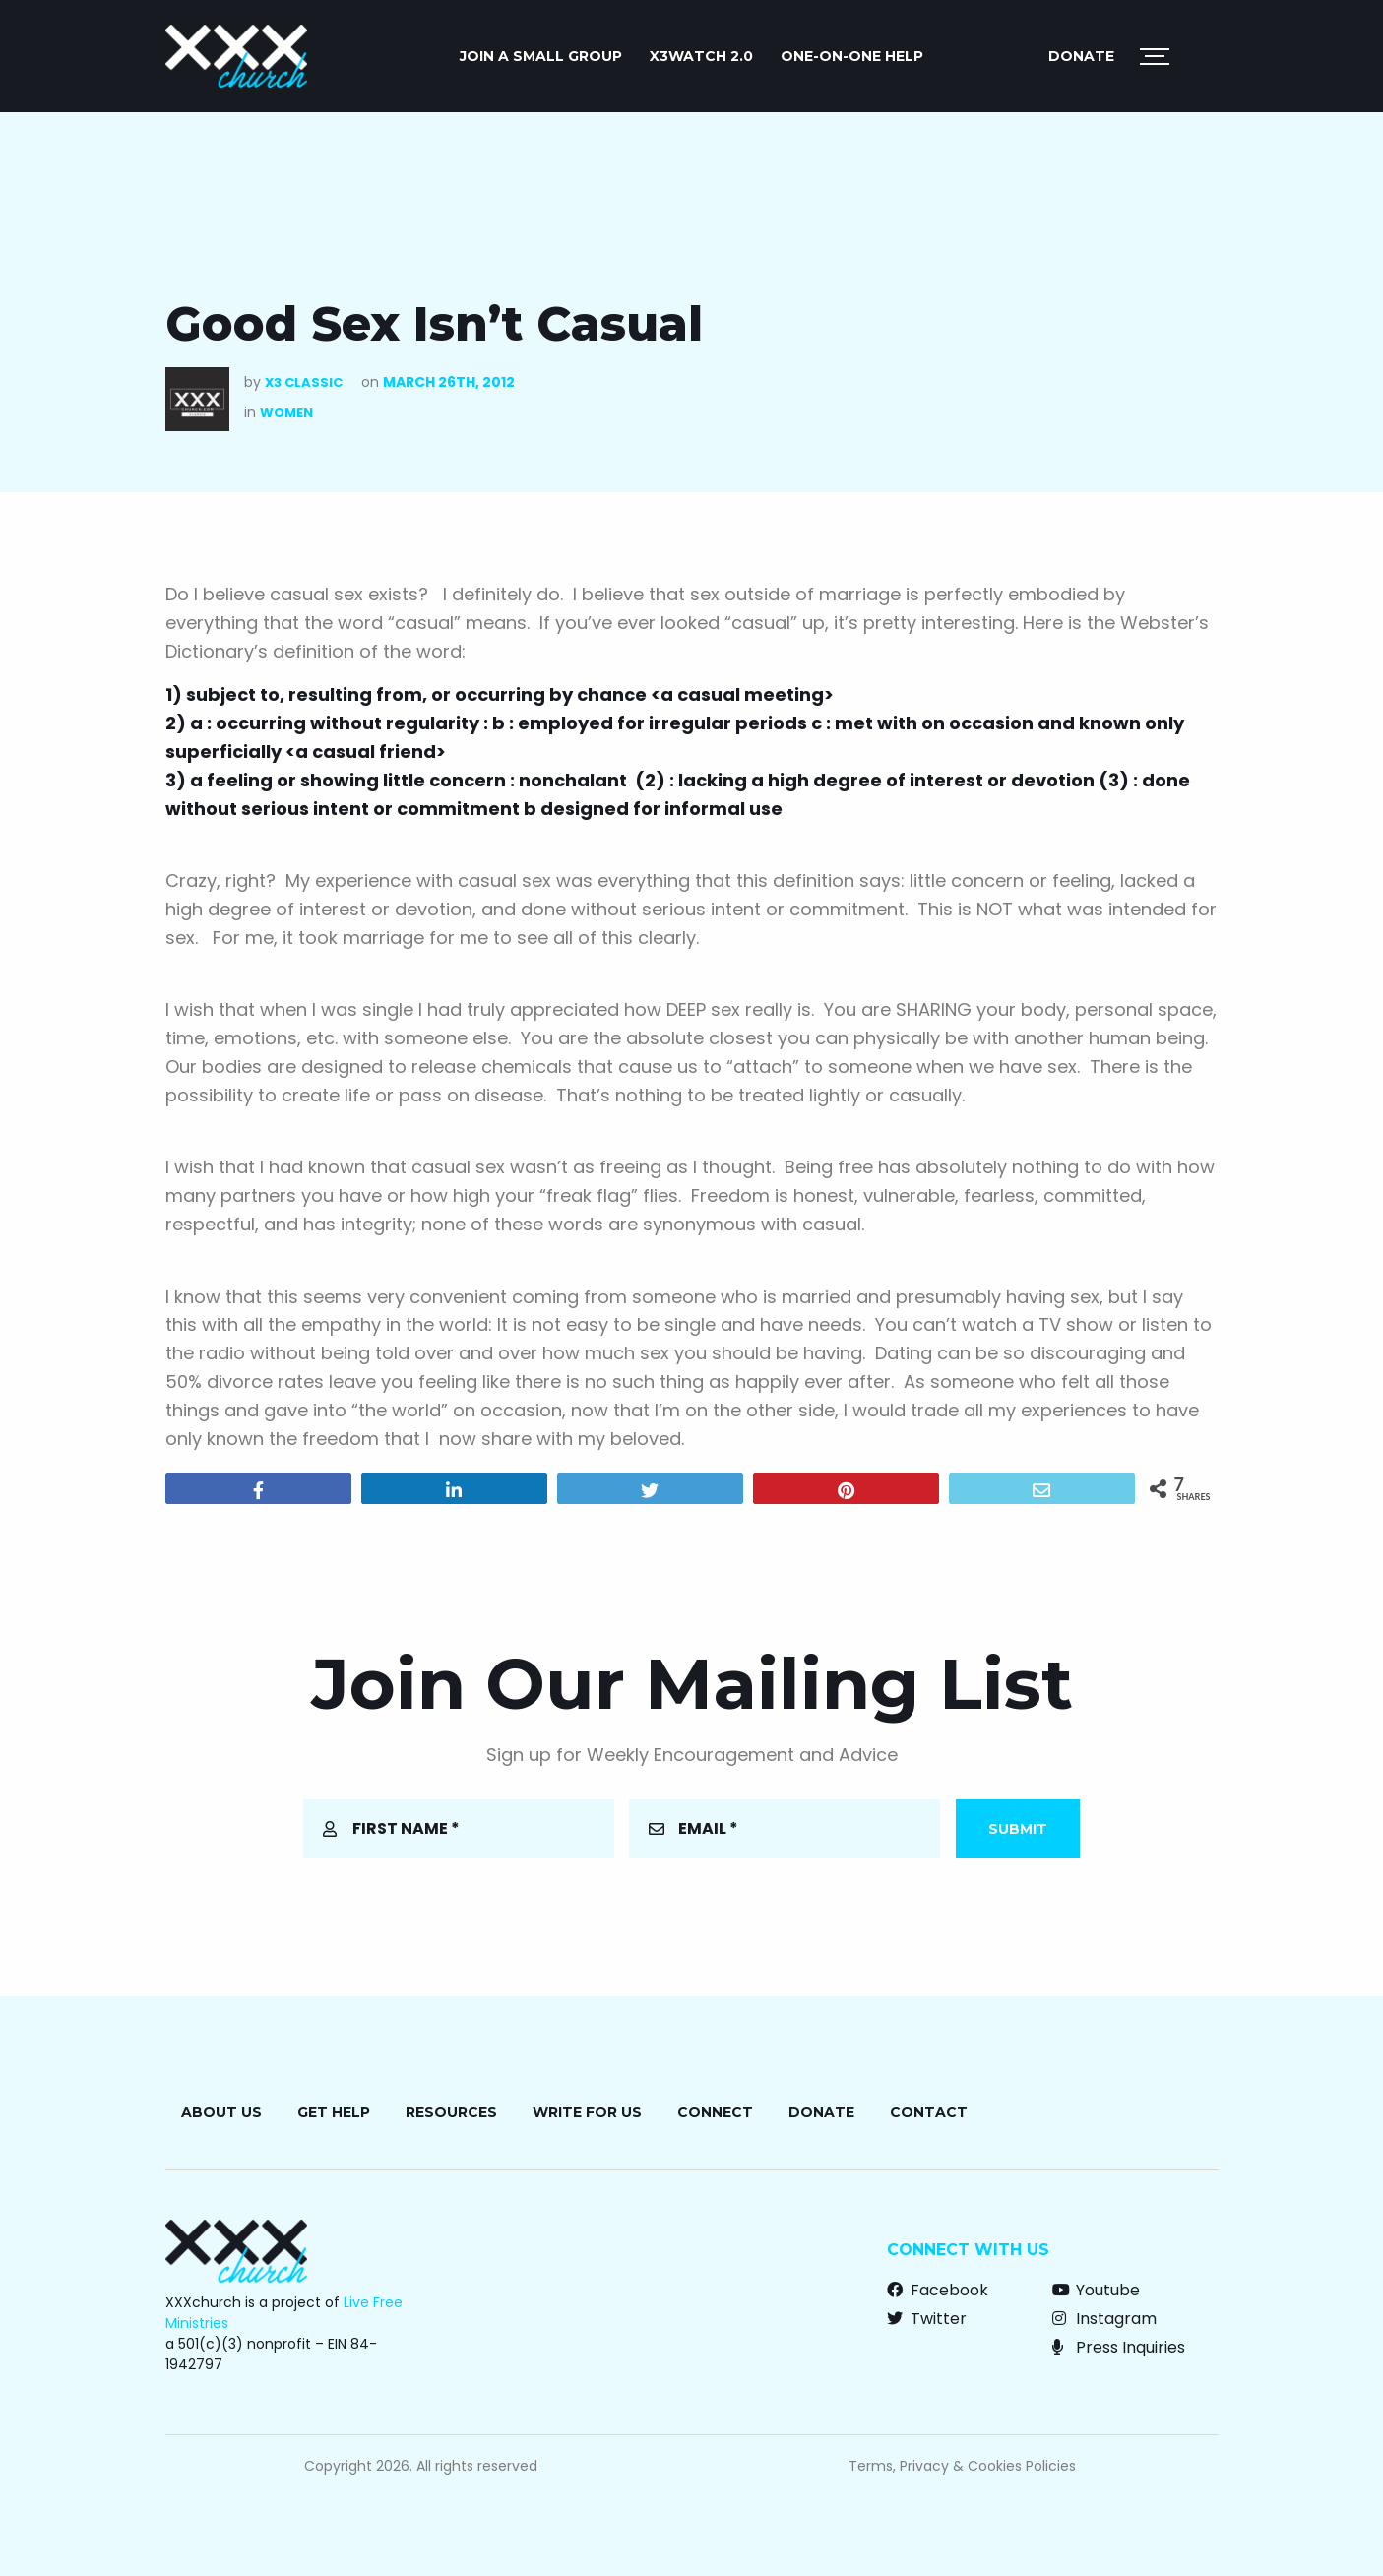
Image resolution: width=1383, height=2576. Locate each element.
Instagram (1104, 2318)
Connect (715, 2112)
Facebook (937, 2290)
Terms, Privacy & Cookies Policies (962, 2466)
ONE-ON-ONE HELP (852, 56)
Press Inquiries (1118, 2347)
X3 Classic (304, 382)
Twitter (927, 2318)
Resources (451, 2112)
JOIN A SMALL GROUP (541, 56)
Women (286, 413)
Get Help (333, 2112)
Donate (1081, 56)
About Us (221, 2112)
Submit (1017, 1829)
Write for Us (587, 2112)
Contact (929, 2112)
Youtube (1096, 2290)
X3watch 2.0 (701, 56)
